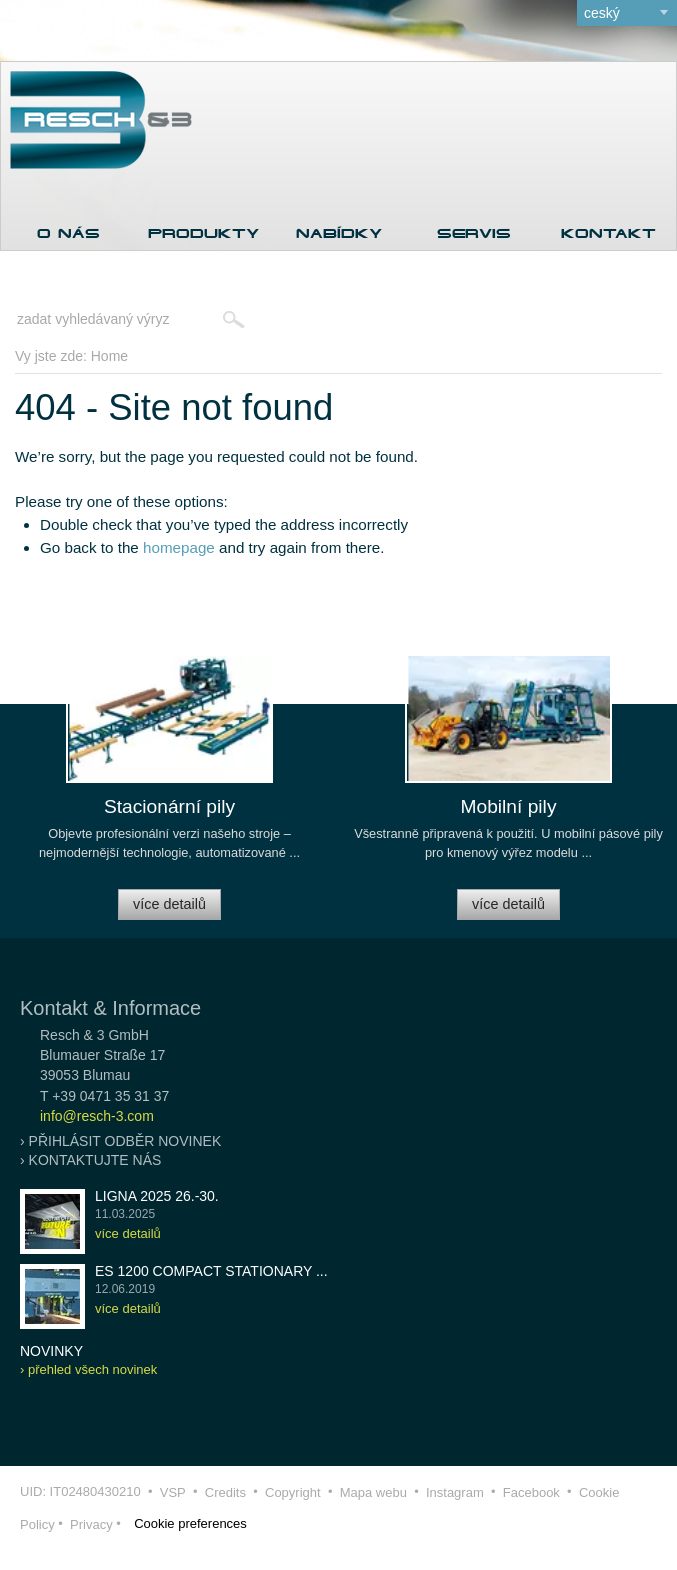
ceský (602, 13)
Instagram (455, 1492)
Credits (225, 1492)
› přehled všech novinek (88, 1369)
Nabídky (339, 233)
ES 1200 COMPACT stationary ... (211, 1271)
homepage (179, 547)
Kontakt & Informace (110, 1008)
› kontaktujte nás (90, 1160)
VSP (173, 1492)
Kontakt (608, 233)
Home (109, 356)
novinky (51, 1351)
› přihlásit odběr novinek (120, 1141)
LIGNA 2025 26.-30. (157, 1196)
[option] (169, 796)
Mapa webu (373, 1492)
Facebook (531, 1492)
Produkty (203, 233)
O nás (68, 233)
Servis (474, 233)
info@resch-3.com (97, 1116)
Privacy (91, 1524)
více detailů (169, 904)
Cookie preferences (190, 1523)
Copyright (293, 1492)
